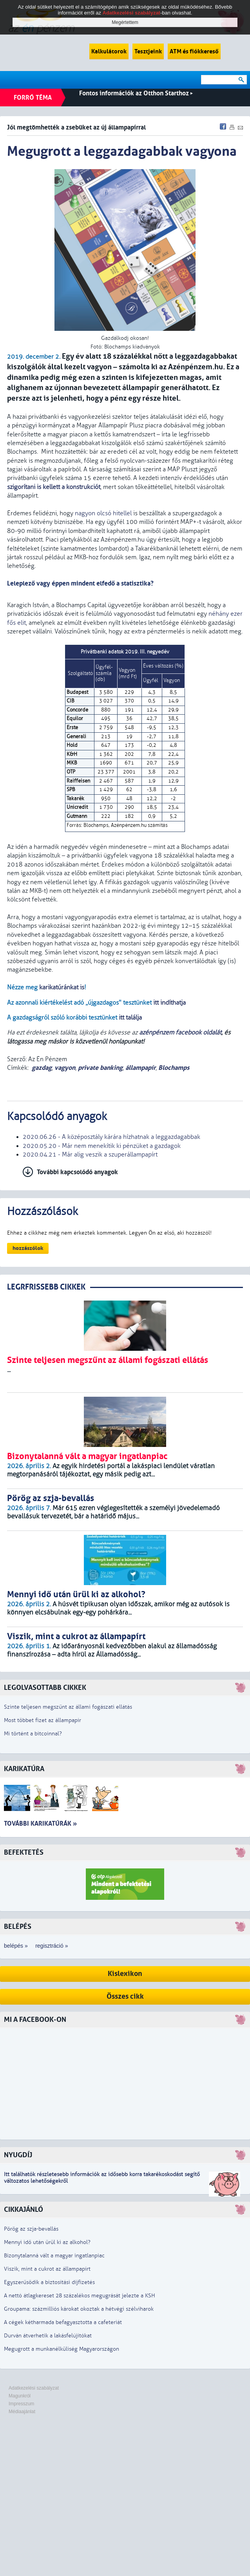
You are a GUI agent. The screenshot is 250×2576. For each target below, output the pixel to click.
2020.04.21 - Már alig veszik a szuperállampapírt (90, 1154)
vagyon (64, 1067)
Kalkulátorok (109, 51)
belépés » (16, 1946)
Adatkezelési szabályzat (34, 2388)
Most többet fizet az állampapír (42, 1720)
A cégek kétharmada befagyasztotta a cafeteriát (63, 2322)
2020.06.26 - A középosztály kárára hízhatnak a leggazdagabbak (111, 1136)
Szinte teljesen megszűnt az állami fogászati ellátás (68, 1707)
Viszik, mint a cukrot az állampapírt (47, 2269)
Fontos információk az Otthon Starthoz (136, 93)
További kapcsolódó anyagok (77, 1172)
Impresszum (21, 2403)
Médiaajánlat (22, 2411)
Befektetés (23, 1852)
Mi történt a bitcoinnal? (33, 1733)
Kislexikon (125, 1974)
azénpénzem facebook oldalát (180, 1032)
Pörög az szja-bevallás (31, 2229)
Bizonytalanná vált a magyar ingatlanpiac (54, 2255)
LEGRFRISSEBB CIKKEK (46, 1287)
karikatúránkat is (61, 987)
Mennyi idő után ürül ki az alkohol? (47, 2242)
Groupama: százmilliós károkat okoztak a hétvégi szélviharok (79, 2309)
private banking (100, 1067)
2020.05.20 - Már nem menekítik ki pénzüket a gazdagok (102, 1145)
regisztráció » (51, 1946)
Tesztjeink (148, 51)
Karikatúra (24, 1769)
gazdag (42, 1067)
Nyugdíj (18, 2155)
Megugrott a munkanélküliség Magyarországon (61, 2349)
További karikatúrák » (40, 1823)
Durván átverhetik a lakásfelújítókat (48, 2335)
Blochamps (173, 1067)
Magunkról (20, 2396)
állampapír (140, 1067)
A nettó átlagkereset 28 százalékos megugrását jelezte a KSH (79, 2295)
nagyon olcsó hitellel (103, 513)
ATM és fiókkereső (194, 51)
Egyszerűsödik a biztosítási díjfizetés (49, 2282)
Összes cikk (125, 1996)
